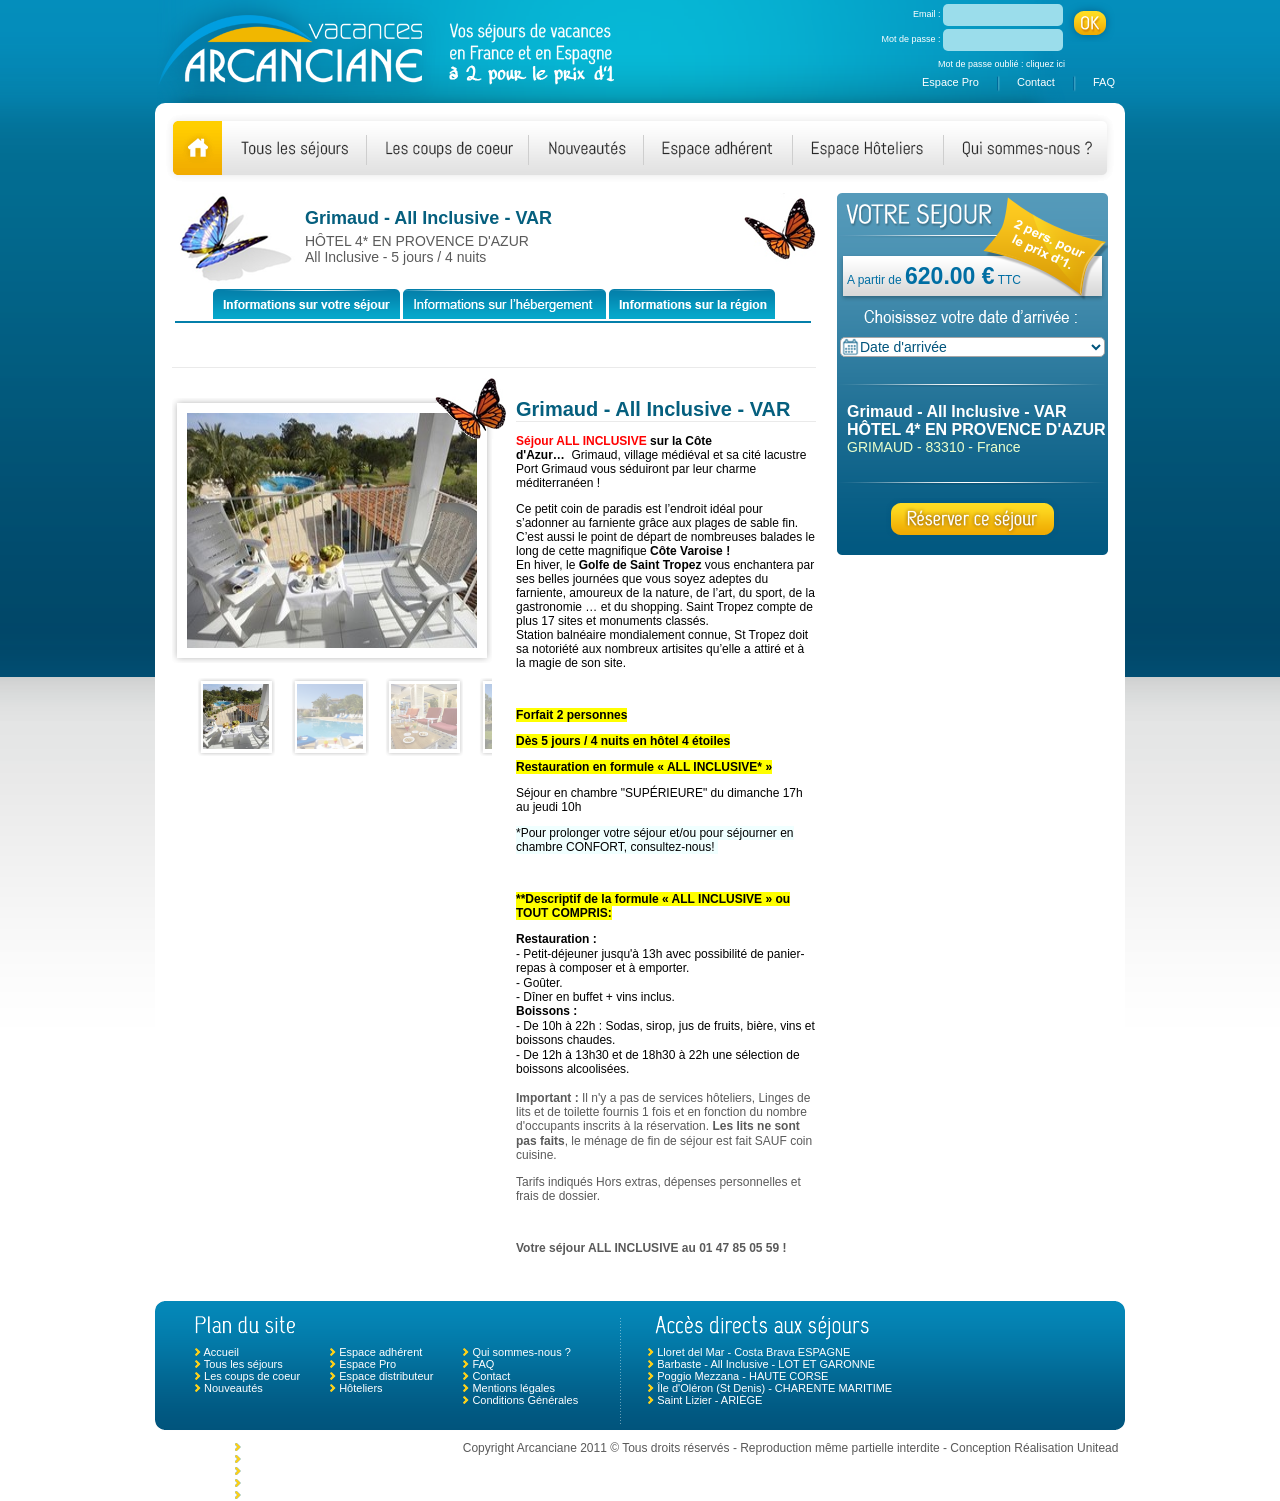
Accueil (220, 1352)
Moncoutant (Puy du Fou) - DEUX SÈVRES (350, 1459)
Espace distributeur (386, 1376)
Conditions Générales (525, 1400)
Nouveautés (233, 1388)
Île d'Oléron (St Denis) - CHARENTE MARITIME (774, 1388)
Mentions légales (513, 1388)
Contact (1036, 82)
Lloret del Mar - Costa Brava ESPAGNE (753, 1352)
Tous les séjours (243, 1364)
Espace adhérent (380, 1352)
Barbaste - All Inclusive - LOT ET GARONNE (766, 1364)
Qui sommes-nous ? (521, 1352)
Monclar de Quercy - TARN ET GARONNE (347, 1483)
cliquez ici (1045, 64)
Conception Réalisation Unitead (1034, 1448)
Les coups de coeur (252, 1376)
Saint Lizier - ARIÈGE (709, 1400)
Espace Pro (950, 82)
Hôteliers (360, 1388)
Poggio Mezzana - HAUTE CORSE (742, 1376)
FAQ (1104, 82)
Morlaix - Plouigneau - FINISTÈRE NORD (345, 1471)
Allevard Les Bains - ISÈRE (310, 1447)
